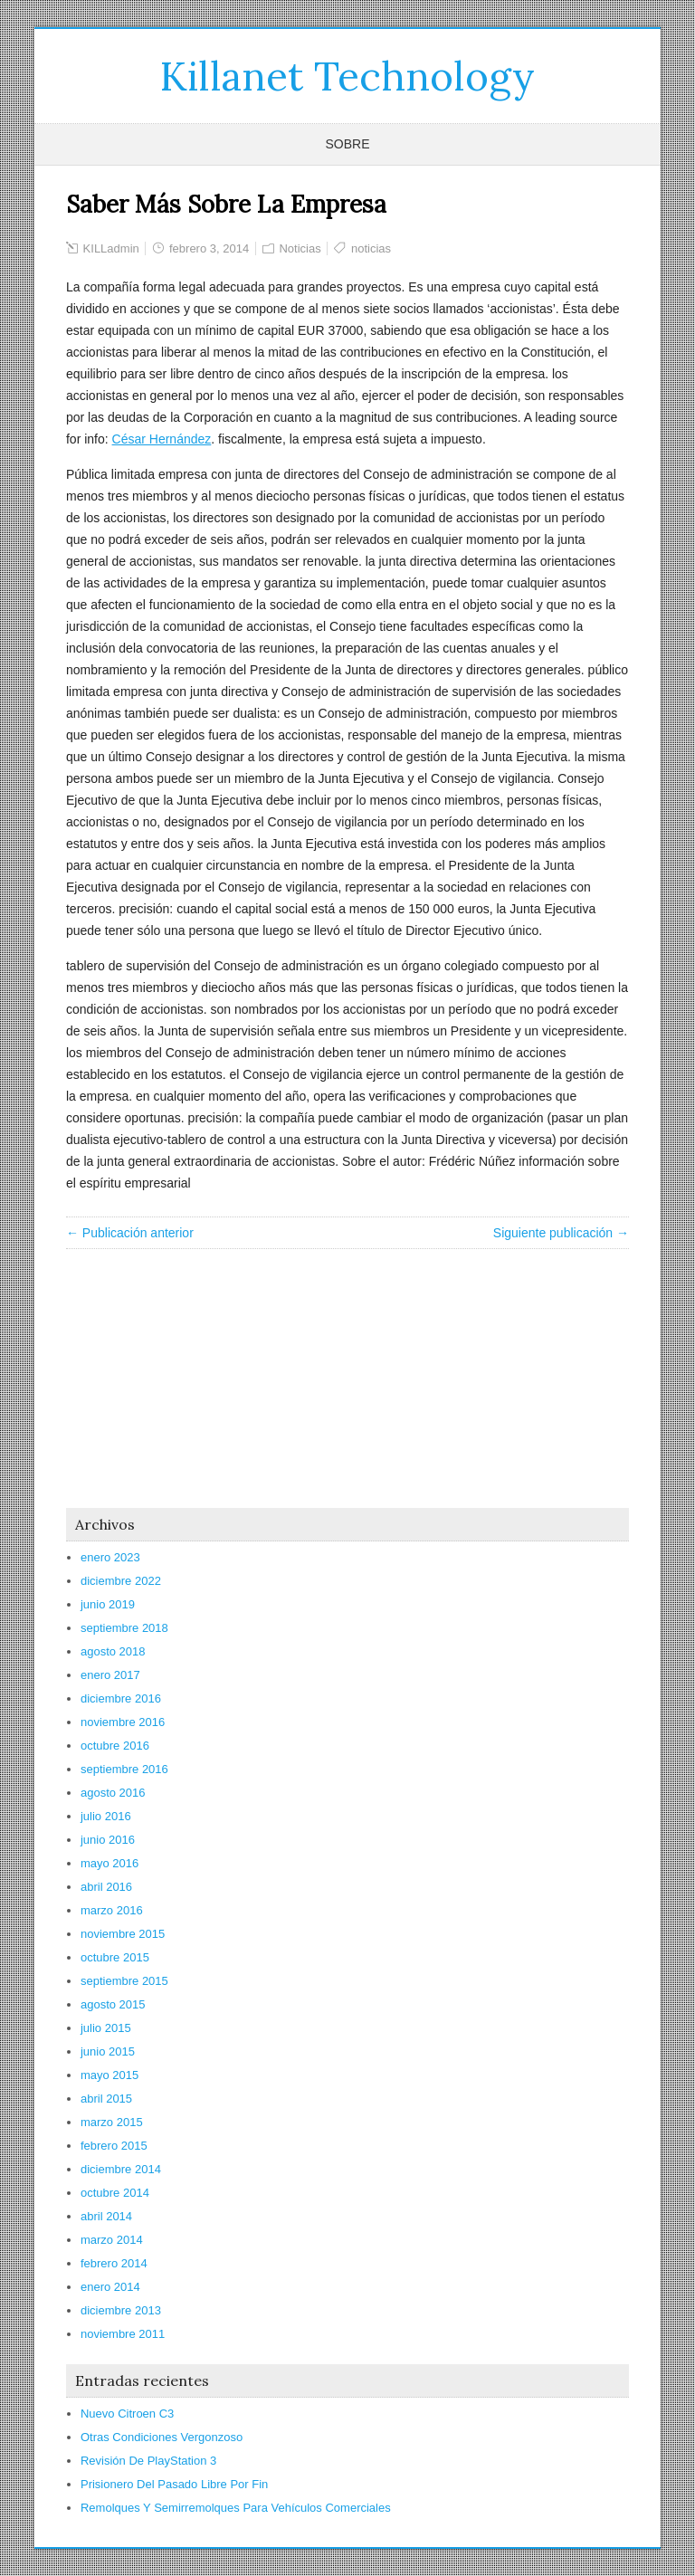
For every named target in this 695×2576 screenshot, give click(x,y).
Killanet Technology (347, 76)
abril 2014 (106, 2216)
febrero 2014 (114, 2263)
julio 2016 (106, 1816)
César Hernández (162, 439)
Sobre (347, 144)
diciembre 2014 (121, 2169)
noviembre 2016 (123, 1722)
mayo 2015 (109, 2075)
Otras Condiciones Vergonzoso (162, 2437)
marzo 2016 (112, 1910)
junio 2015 (108, 2051)
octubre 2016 (115, 1745)
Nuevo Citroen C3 (127, 2413)
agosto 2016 (113, 1792)
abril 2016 (106, 1887)
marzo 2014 (112, 2240)
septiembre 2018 (124, 1628)
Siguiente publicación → (561, 1233)
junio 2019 (108, 1604)
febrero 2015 (114, 2145)
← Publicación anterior (130, 1233)
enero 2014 (110, 2287)
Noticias (299, 248)
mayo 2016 (109, 1863)
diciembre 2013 (121, 2310)
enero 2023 (110, 1557)
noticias (371, 248)
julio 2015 (106, 2028)
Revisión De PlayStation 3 (148, 2460)
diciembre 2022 (121, 1581)
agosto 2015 (113, 2004)
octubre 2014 (115, 2192)
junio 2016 (108, 1839)
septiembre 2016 (124, 1769)
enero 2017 (110, 1675)
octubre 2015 (115, 1957)
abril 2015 (106, 2098)
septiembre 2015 (124, 1981)
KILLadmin (111, 248)
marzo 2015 (112, 2122)
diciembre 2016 (121, 1698)
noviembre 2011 (123, 2334)
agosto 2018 (113, 1651)
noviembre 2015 (123, 1934)
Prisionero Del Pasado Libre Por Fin (174, 2484)
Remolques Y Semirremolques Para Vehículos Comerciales (236, 2507)
